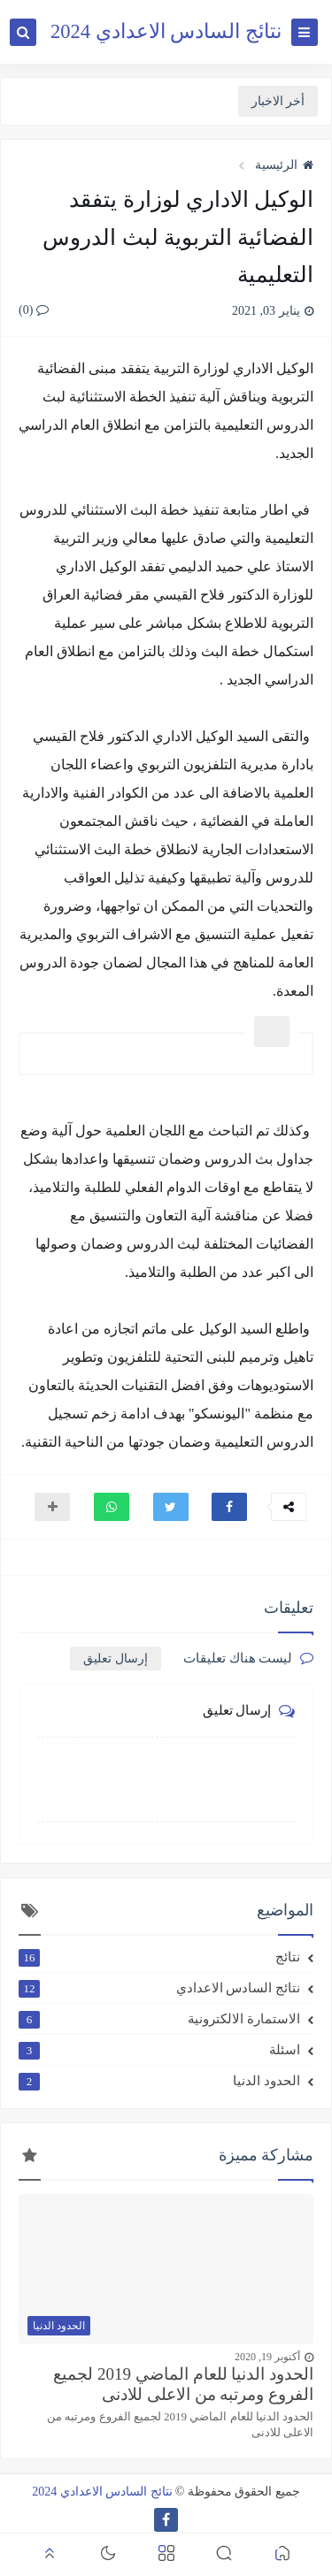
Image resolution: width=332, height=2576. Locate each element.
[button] (229, 1507)
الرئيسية (284, 165)
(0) (34, 310)
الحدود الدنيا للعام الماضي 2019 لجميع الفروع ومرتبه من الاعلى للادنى (183, 2384)
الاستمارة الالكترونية (159, 2019)
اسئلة (159, 2050)
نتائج (159, 1957)
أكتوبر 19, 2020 (267, 2357)
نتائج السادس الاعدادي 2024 (166, 31)
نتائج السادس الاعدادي (159, 1988)
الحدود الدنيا (159, 2081)
